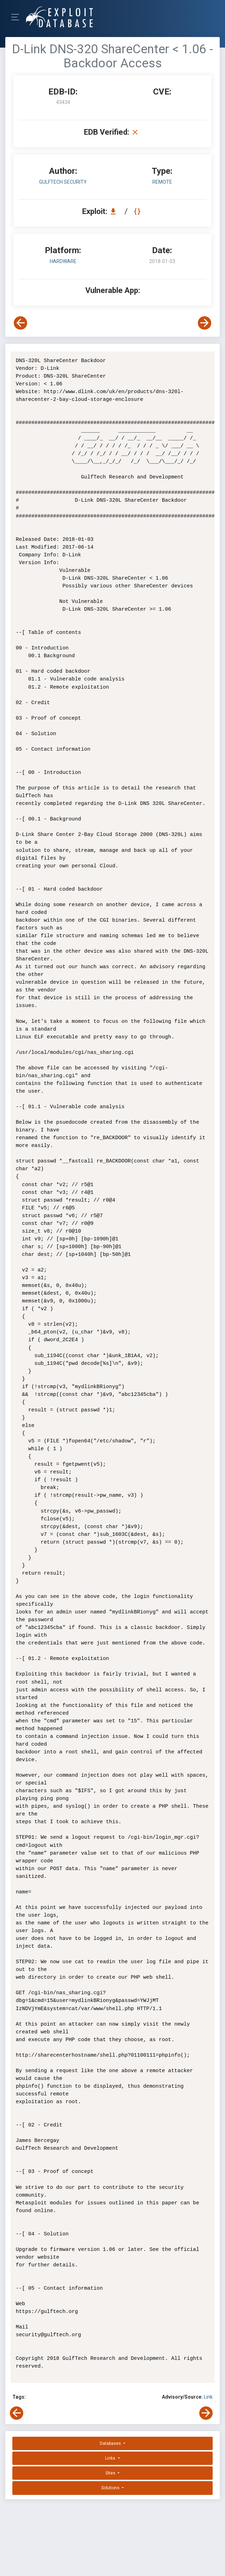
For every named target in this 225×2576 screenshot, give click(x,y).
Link (208, 2397)
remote (162, 182)
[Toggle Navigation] (17, 17)
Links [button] (110, 2458)
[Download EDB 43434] (115, 211)
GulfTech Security (63, 182)
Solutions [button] (111, 2487)
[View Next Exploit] (204, 323)
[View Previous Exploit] (20, 323)
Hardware (63, 261)
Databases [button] (111, 2443)
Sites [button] (110, 2473)
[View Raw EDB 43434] (138, 211)
